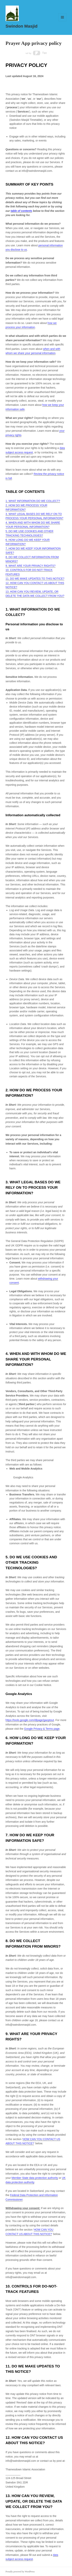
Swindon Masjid (21, 26)
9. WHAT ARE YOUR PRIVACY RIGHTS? (30, 565)
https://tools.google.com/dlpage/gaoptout (30, 1720)
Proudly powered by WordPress (20, 2571)
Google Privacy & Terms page (42, 1728)
